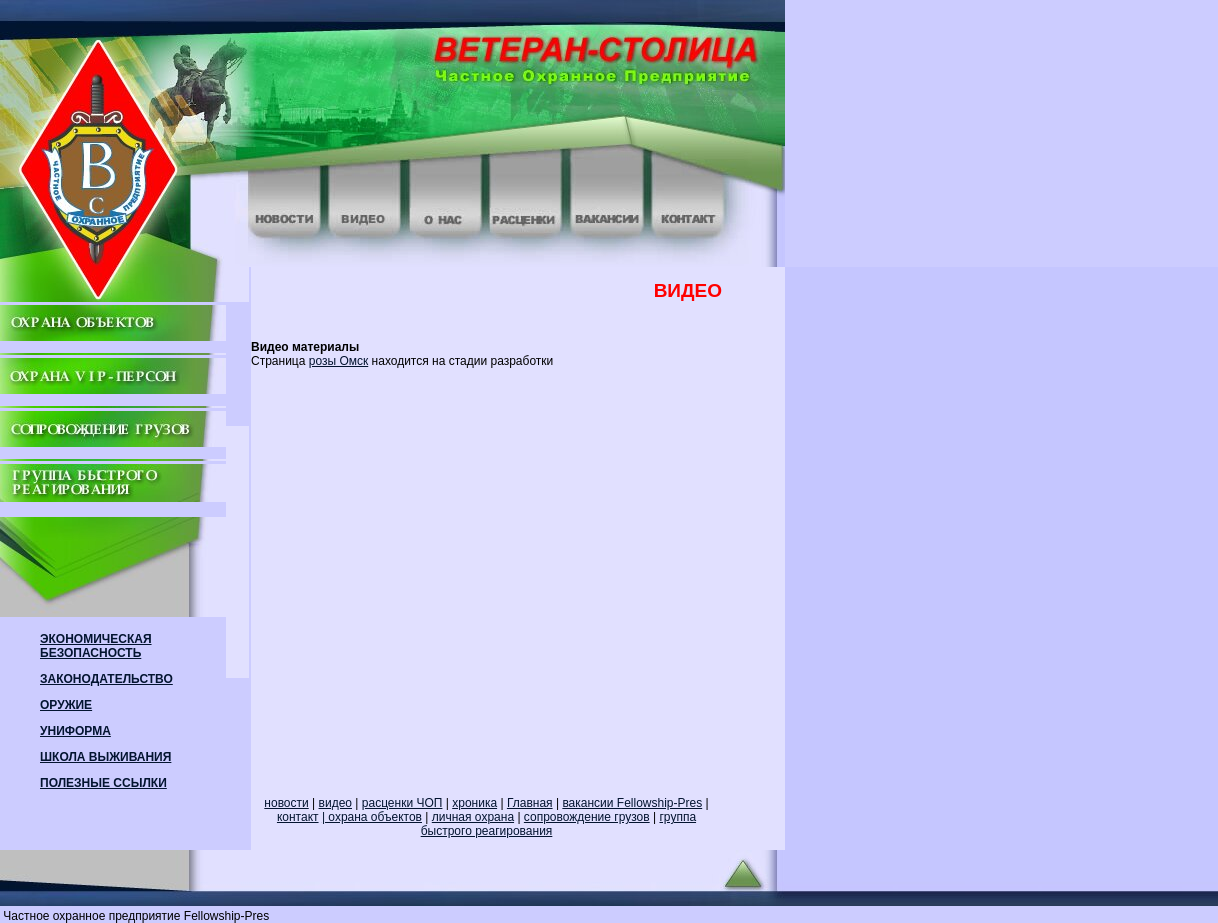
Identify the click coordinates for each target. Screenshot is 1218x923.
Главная (530, 803)
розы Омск (339, 361)
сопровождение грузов (587, 817)
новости (286, 803)
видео (335, 803)
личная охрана (473, 817)
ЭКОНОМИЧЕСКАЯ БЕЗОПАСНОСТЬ (96, 646)
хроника (474, 803)
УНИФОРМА (75, 731)
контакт (298, 817)
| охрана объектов (372, 817)
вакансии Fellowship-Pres (632, 803)
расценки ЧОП (402, 803)
